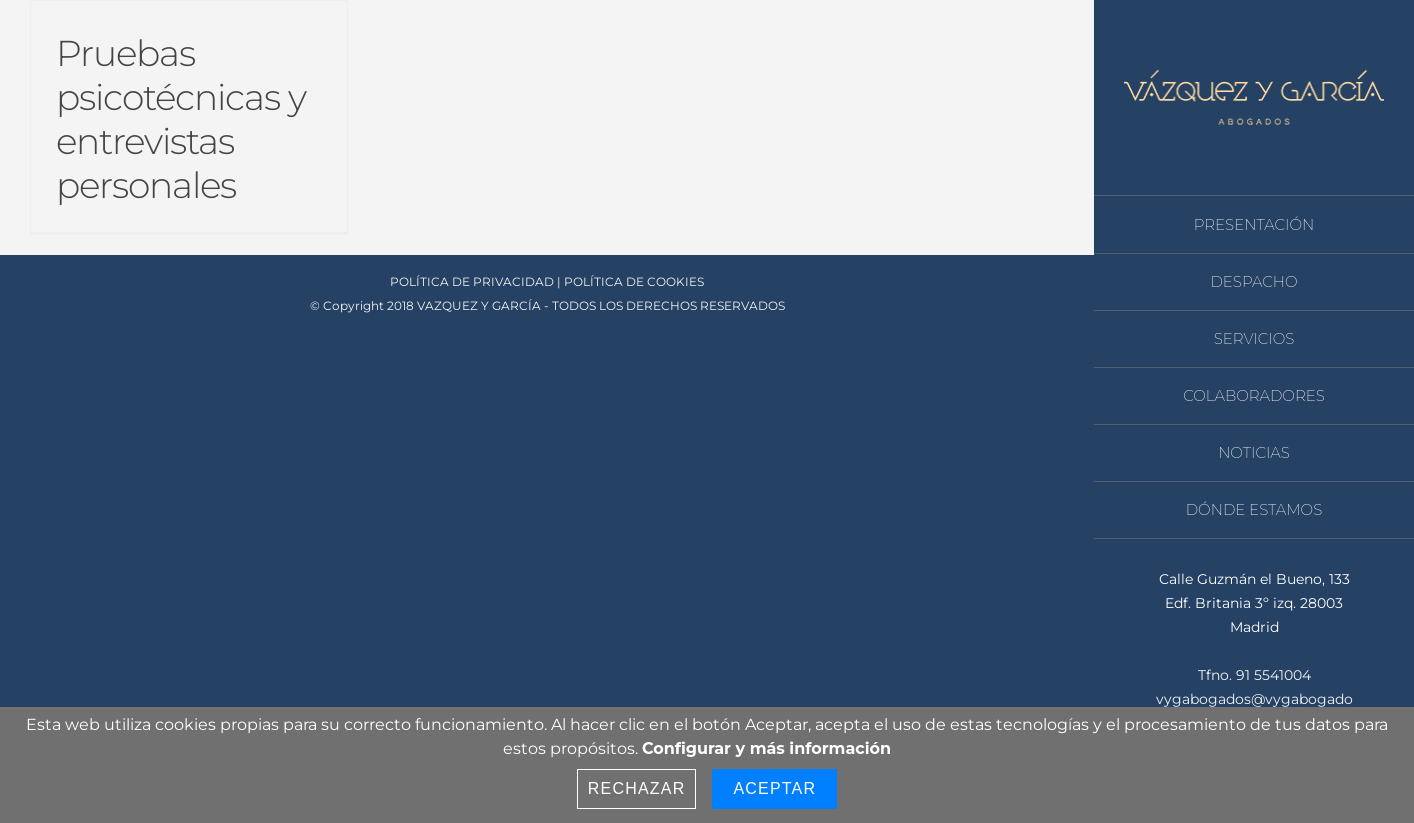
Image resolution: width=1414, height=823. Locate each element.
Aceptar (774, 788)
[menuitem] (1254, 224)
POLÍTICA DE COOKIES (634, 281)
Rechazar (637, 788)
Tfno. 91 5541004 (1254, 675)
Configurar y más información (766, 748)
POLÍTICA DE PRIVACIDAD (472, 281)
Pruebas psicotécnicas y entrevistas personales (181, 119)
